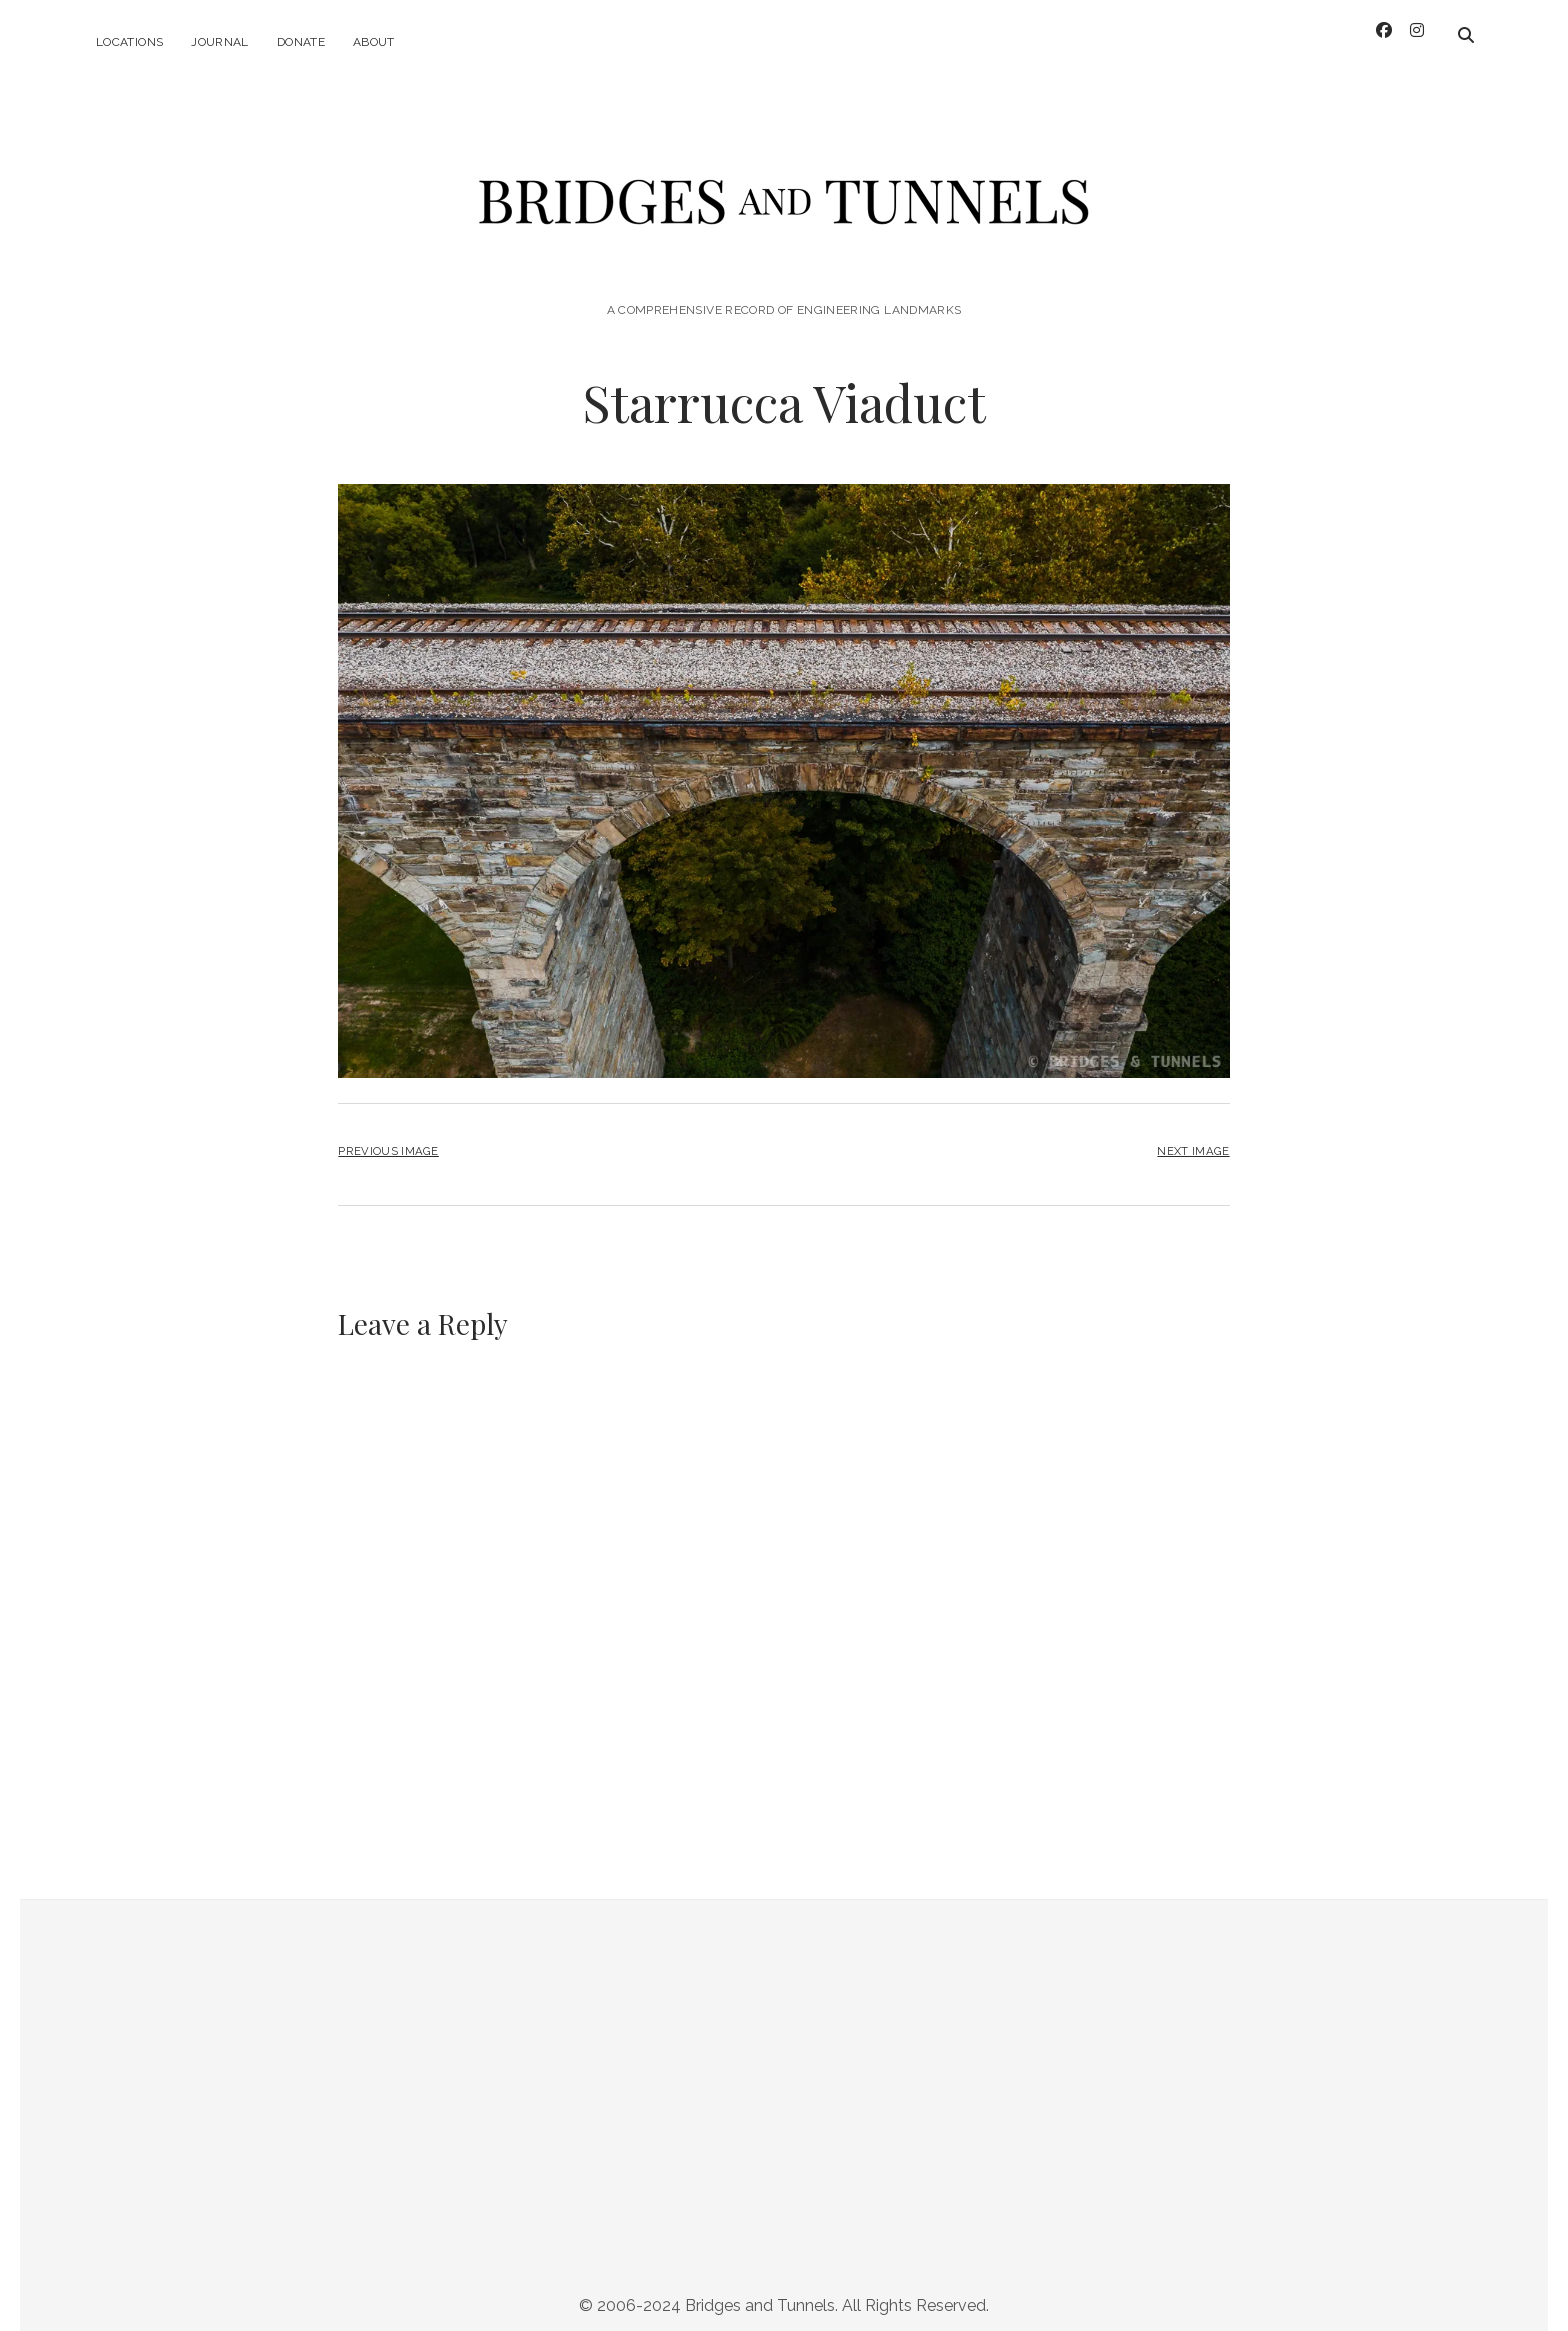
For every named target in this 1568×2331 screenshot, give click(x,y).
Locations (129, 42)
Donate (301, 42)
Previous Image (388, 1140)
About (374, 42)
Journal (220, 42)
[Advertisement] (784, 2095)
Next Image (1193, 1140)
